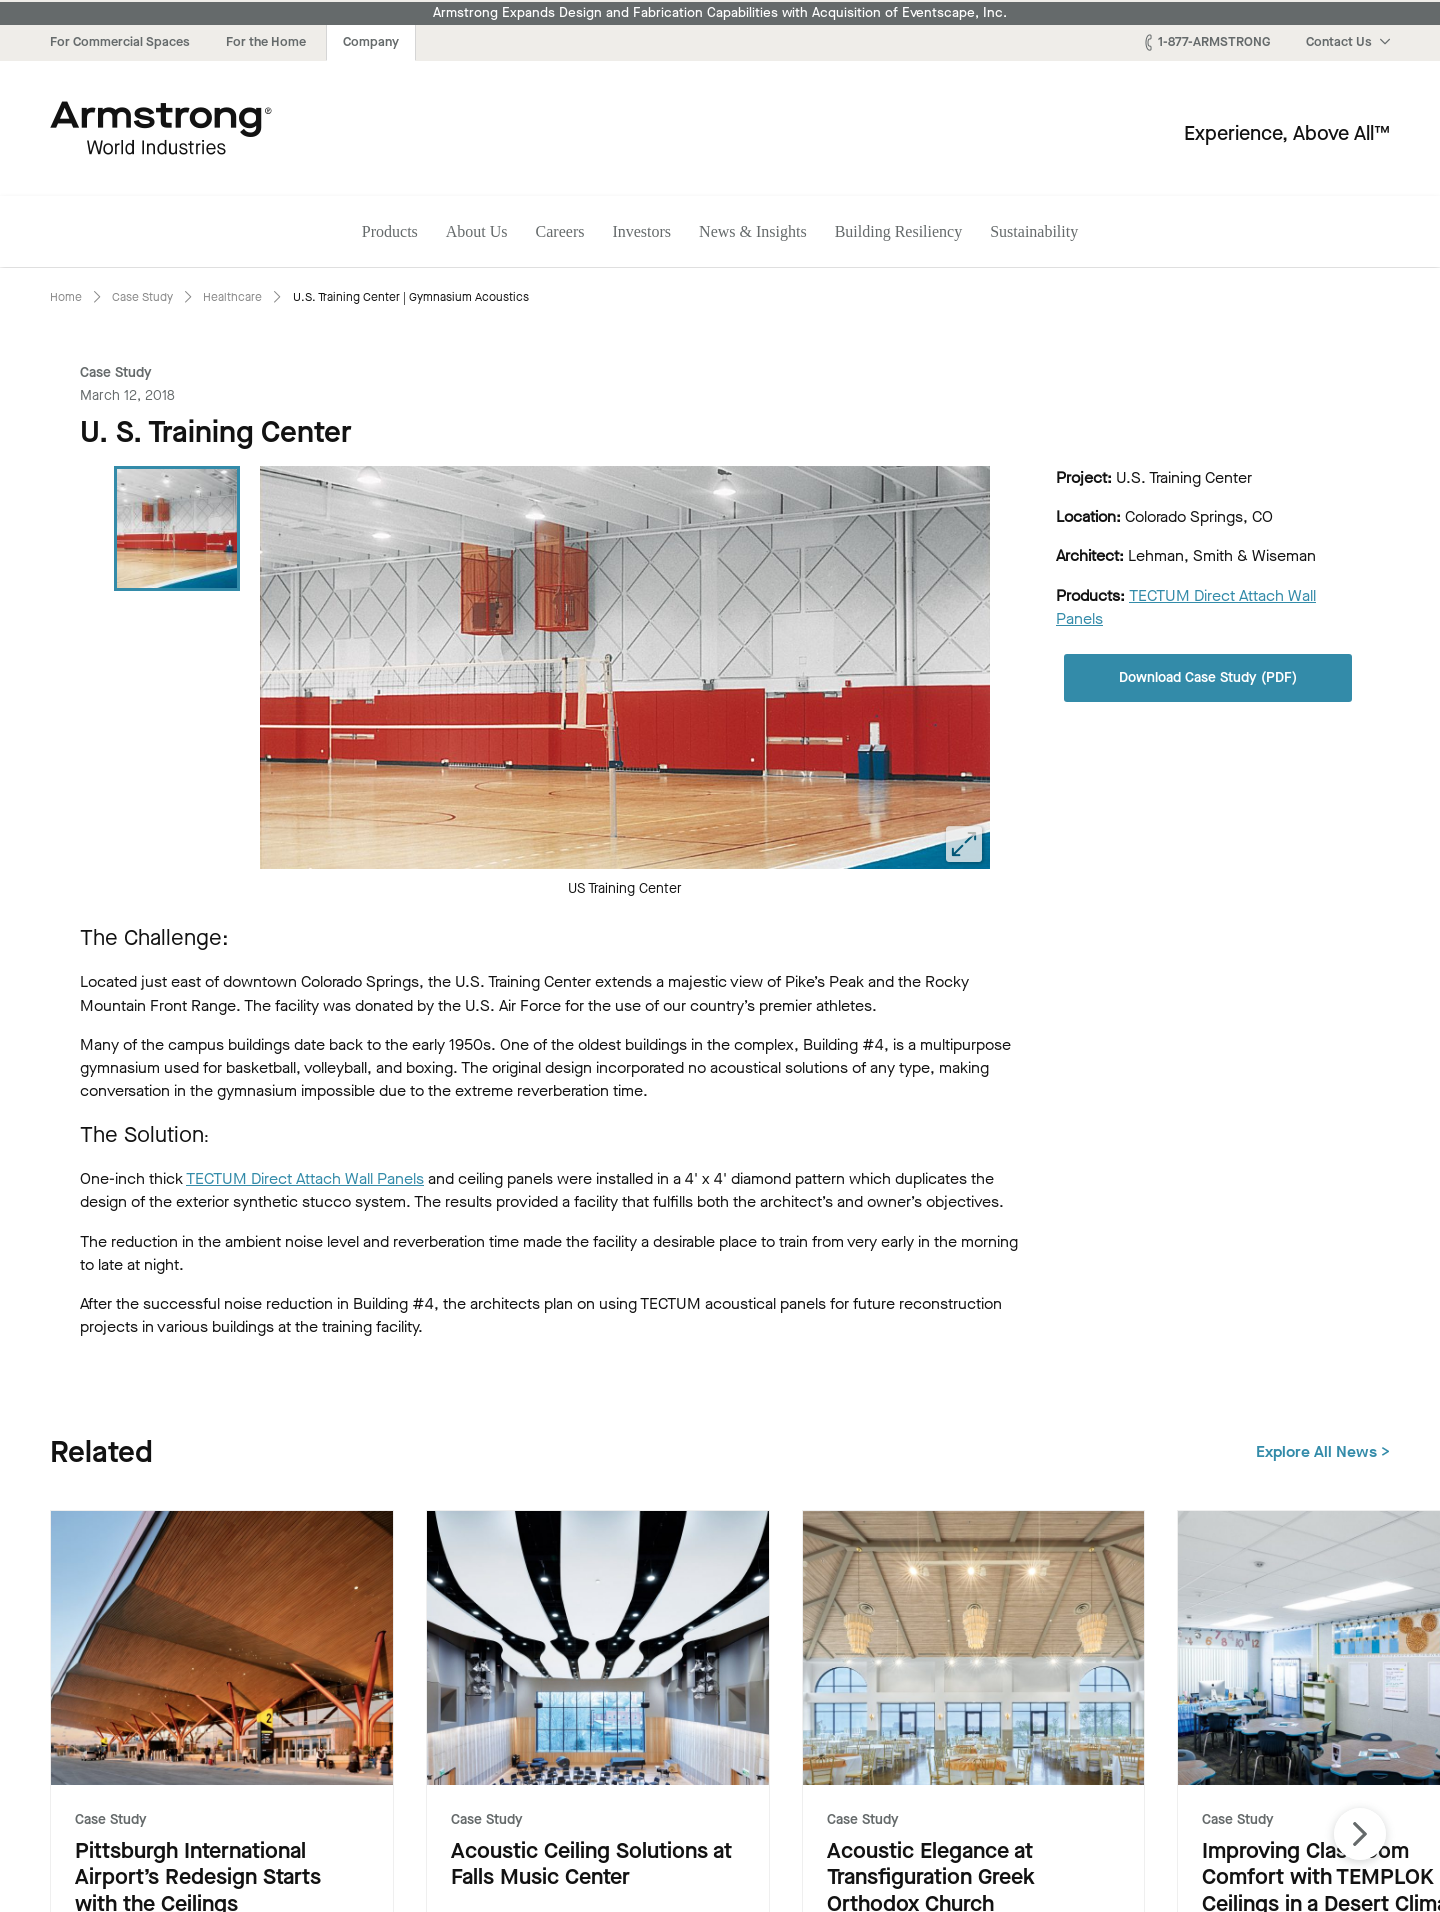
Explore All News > (1323, 1451)
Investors (641, 231)
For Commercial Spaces (120, 41)
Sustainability (1034, 231)
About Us (477, 231)
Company (371, 41)
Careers (560, 231)
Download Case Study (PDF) (1208, 677)
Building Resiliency (899, 231)
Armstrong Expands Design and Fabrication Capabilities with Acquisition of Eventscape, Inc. (720, 13)
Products (390, 231)
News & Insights (753, 231)
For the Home (266, 41)
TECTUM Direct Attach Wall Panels (305, 1178)
